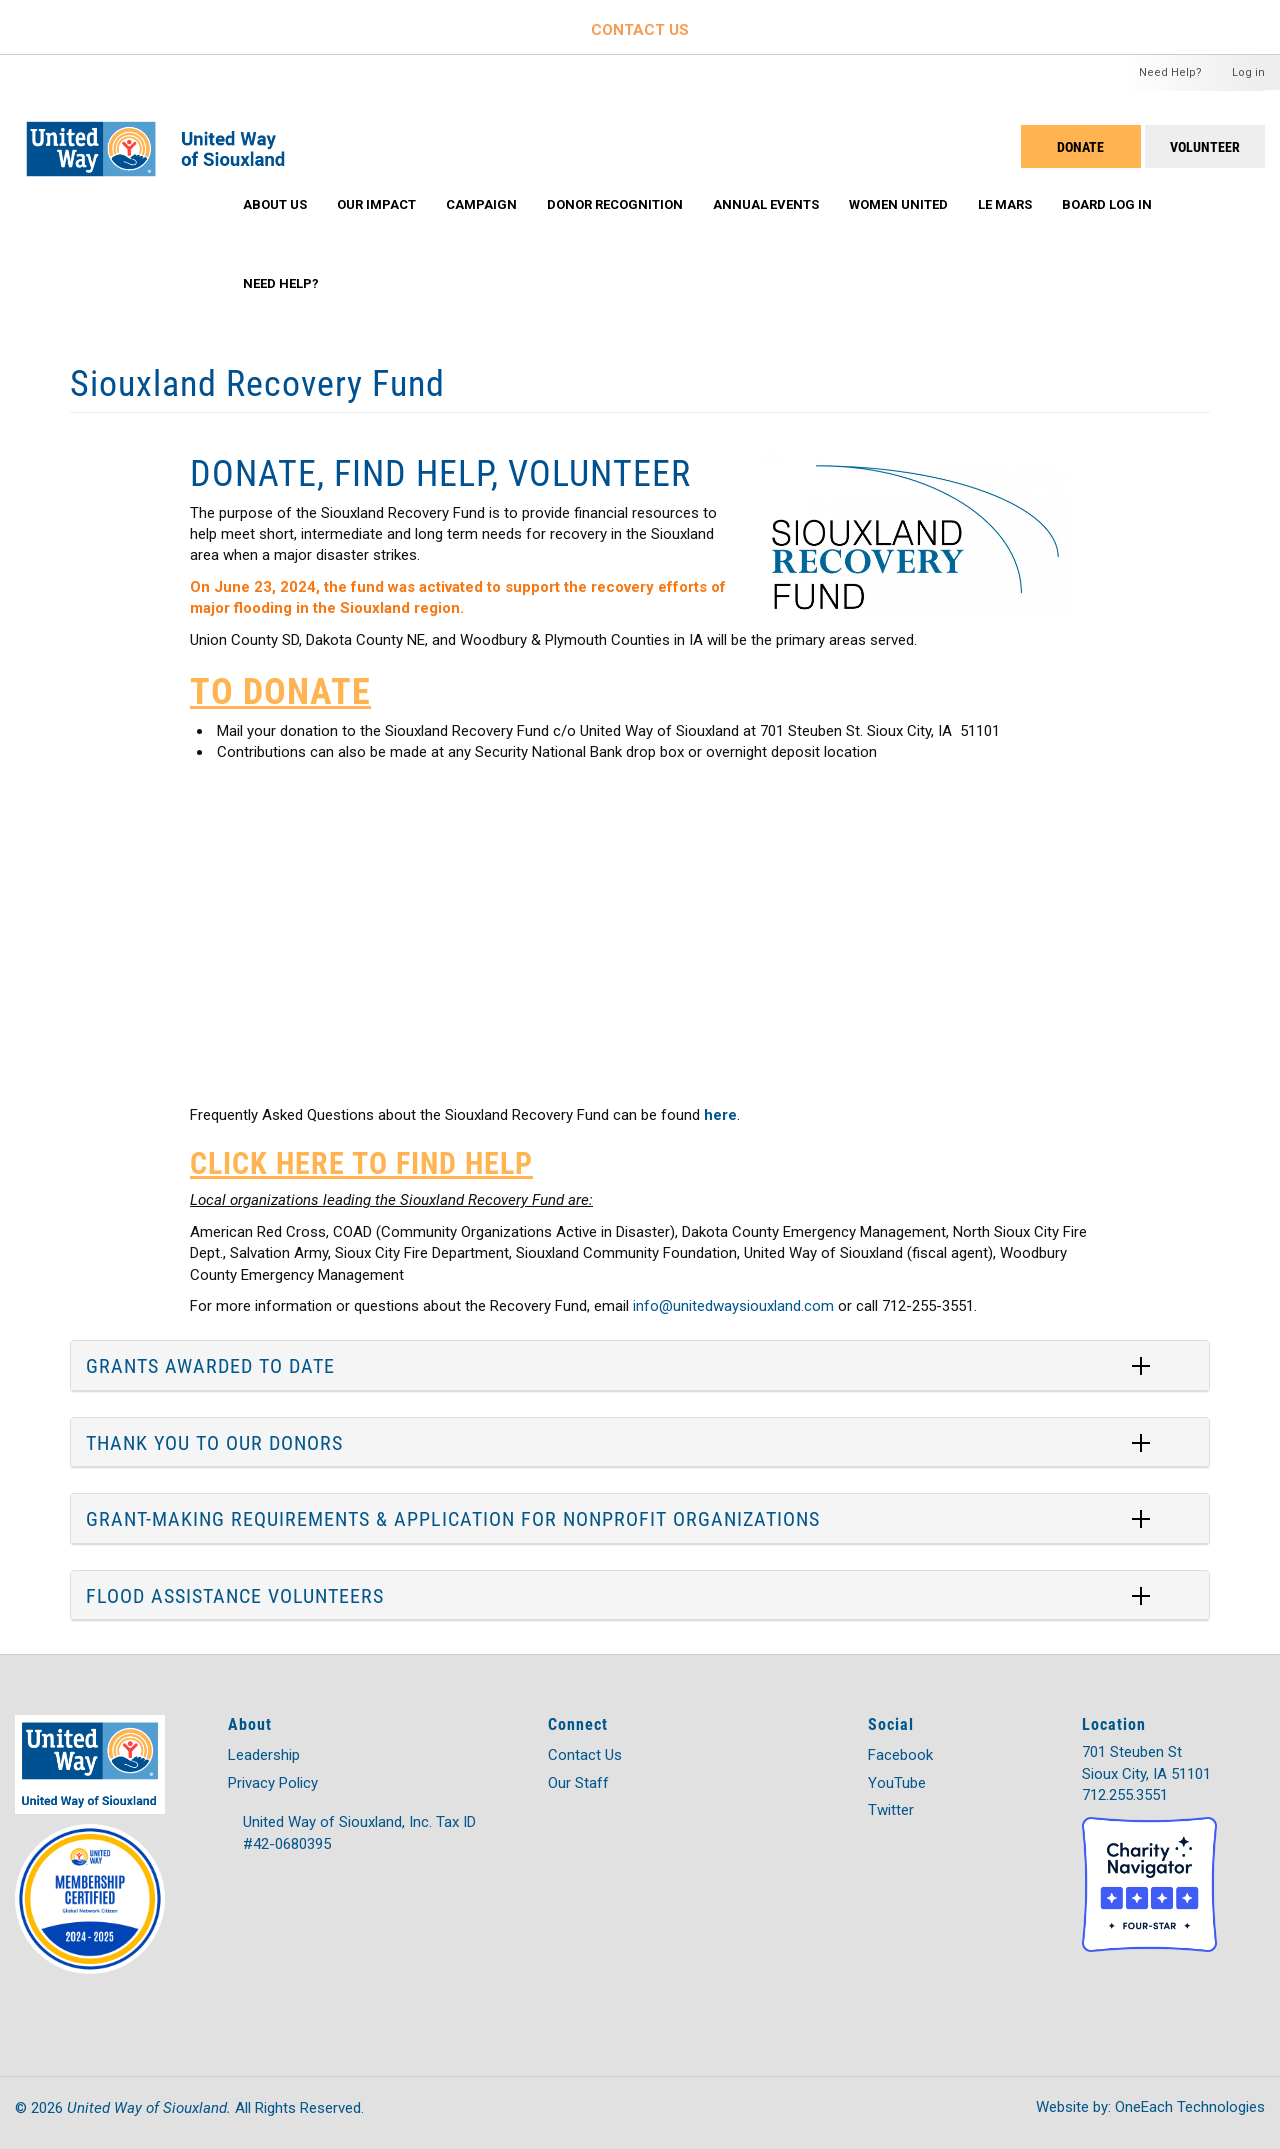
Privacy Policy (273, 1783)
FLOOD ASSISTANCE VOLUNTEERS (235, 1595)
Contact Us (585, 1755)
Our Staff (578, 1783)
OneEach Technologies (1190, 2107)
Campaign (481, 204)
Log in (1248, 72)
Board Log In (1107, 204)
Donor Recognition (615, 204)
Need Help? (1170, 72)
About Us (275, 204)
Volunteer (1205, 146)
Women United (898, 204)
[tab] (640, 1366)
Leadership (264, 1755)
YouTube (897, 1783)
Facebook (900, 1755)
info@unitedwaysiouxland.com (733, 1306)
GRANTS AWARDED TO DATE (210, 1365)
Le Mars (1005, 204)
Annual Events (766, 204)
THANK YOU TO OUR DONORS (214, 1442)
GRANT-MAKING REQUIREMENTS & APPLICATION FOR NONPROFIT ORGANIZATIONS (453, 1518)
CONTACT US (640, 30)
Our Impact (376, 204)
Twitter (891, 1810)
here (720, 1115)
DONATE (1080, 146)
